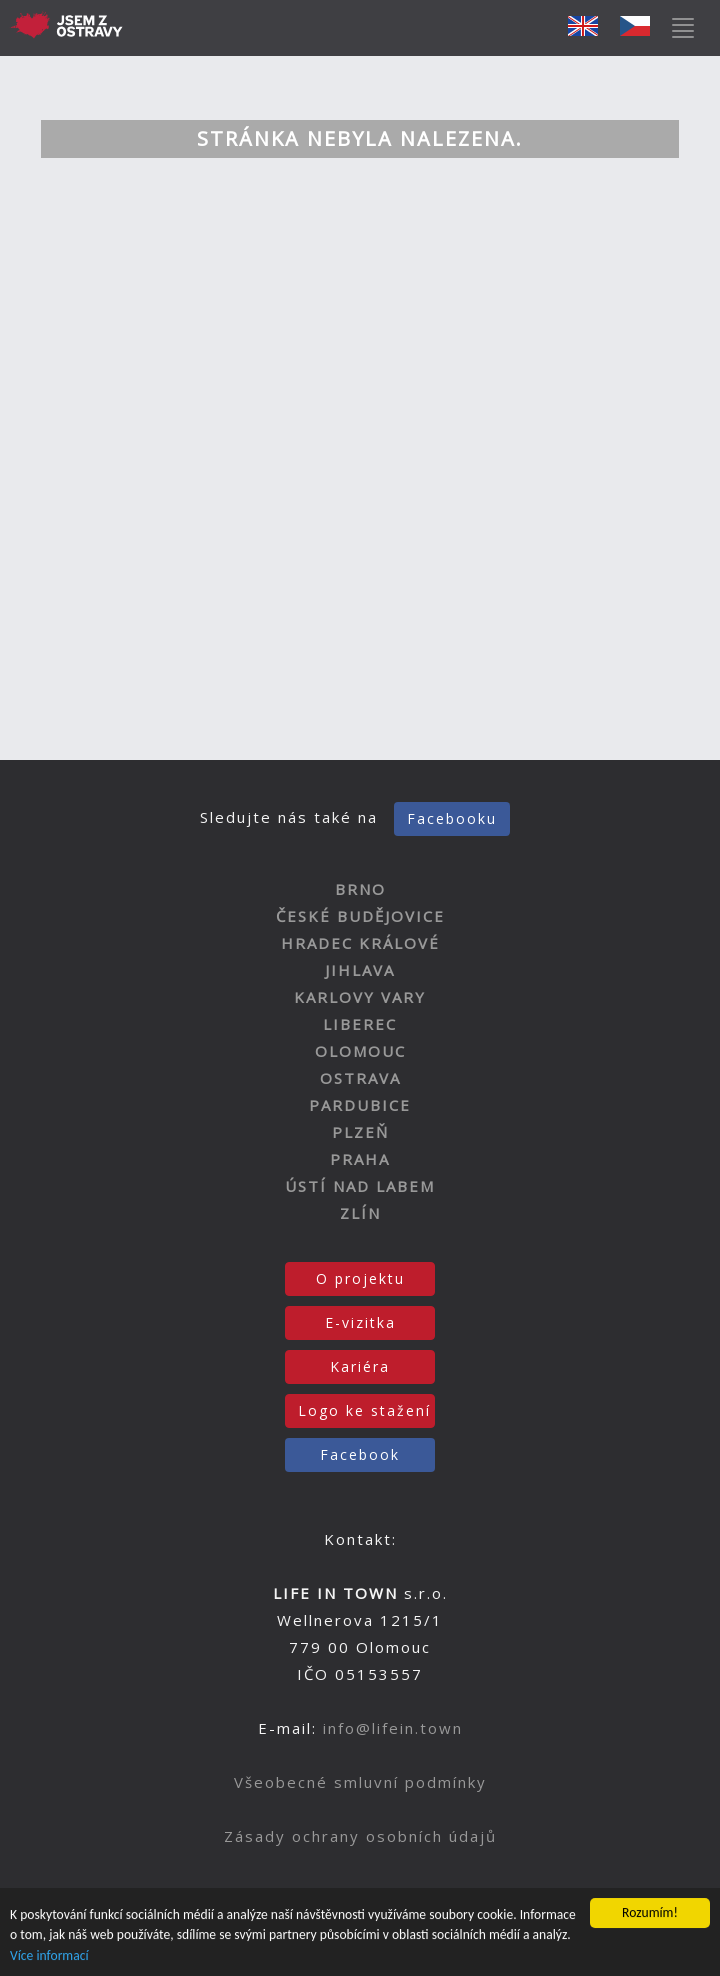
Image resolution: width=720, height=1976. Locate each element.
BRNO (360, 889)
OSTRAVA (360, 1078)
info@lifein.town (393, 1728)
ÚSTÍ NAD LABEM (360, 1186)
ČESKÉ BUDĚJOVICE (360, 916)
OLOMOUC (360, 1051)
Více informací (49, 1956)
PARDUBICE (360, 1105)
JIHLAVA (360, 970)
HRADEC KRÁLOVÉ (360, 943)
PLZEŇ (360, 1132)
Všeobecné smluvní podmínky (360, 1782)
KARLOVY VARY (360, 997)
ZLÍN (360, 1213)
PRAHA (360, 1159)
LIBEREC (360, 1024)
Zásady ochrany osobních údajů (360, 1836)
